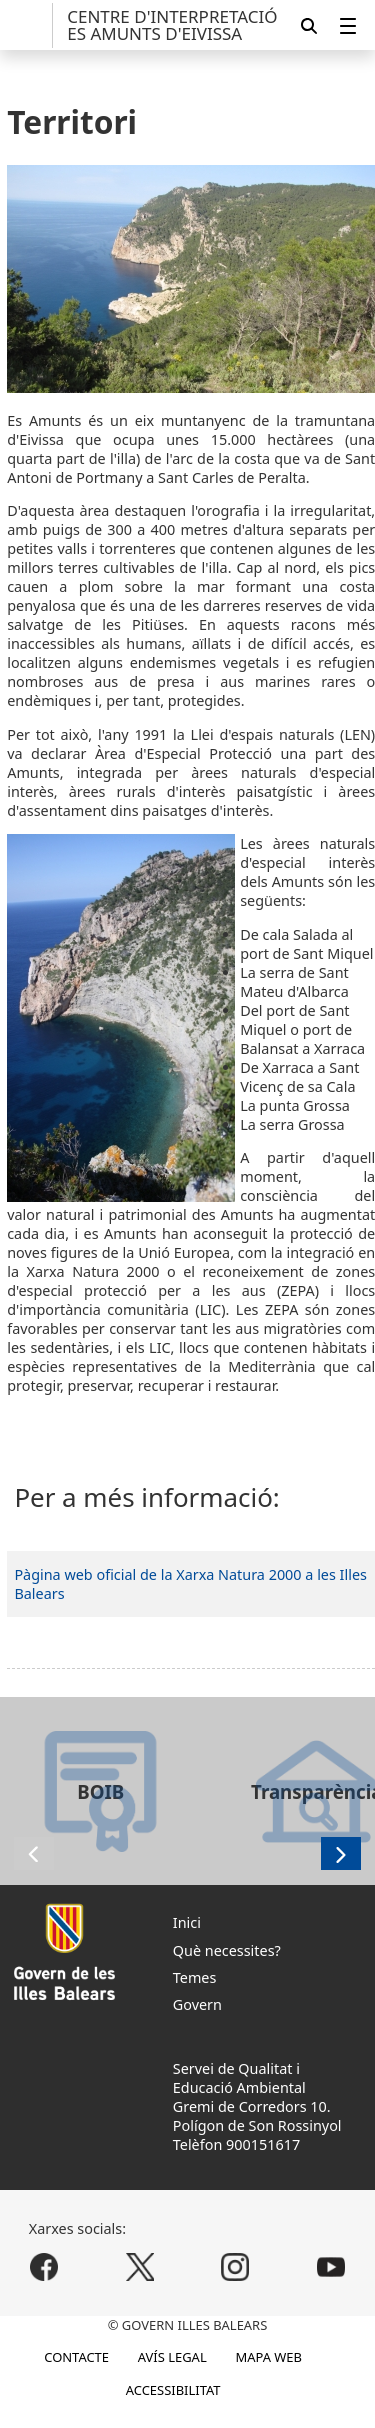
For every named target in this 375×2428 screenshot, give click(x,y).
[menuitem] (348, 25)
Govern (197, 2004)
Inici (187, 1922)
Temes (195, 1977)
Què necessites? (227, 1950)
